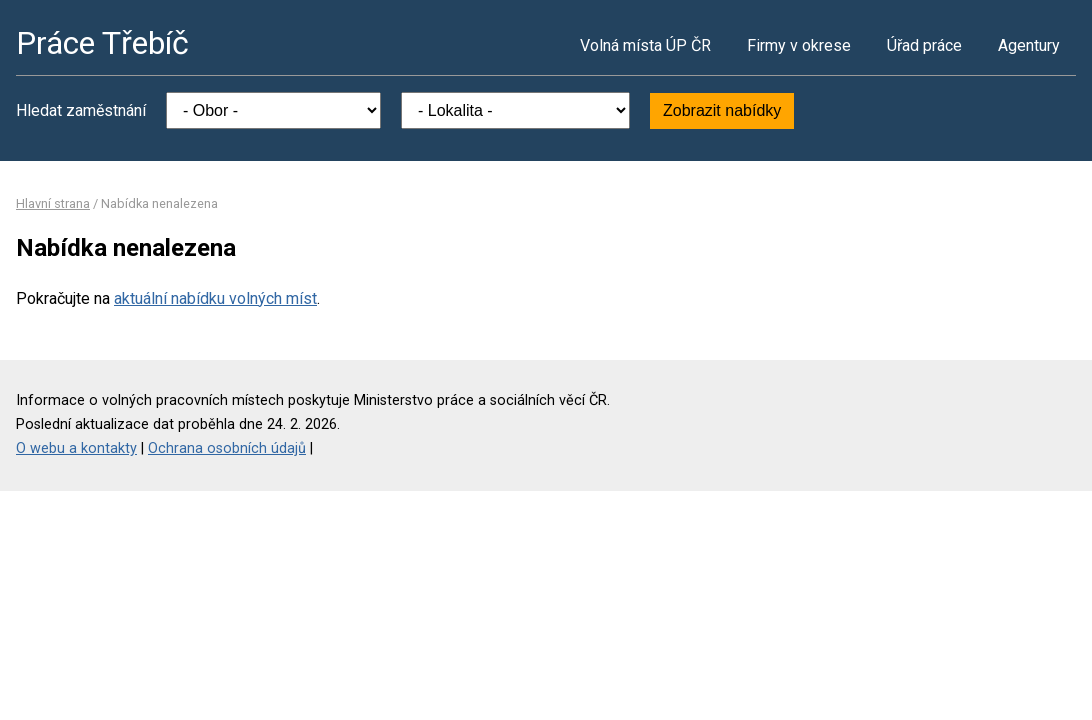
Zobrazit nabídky (722, 110)
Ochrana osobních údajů (227, 448)
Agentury (1029, 45)
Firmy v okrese (799, 45)
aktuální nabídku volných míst (215, 298)
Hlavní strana (53, 203)
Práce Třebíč (102, 43)
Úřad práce (924, 45)
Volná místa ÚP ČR (645, 45)
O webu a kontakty (76, 448)
